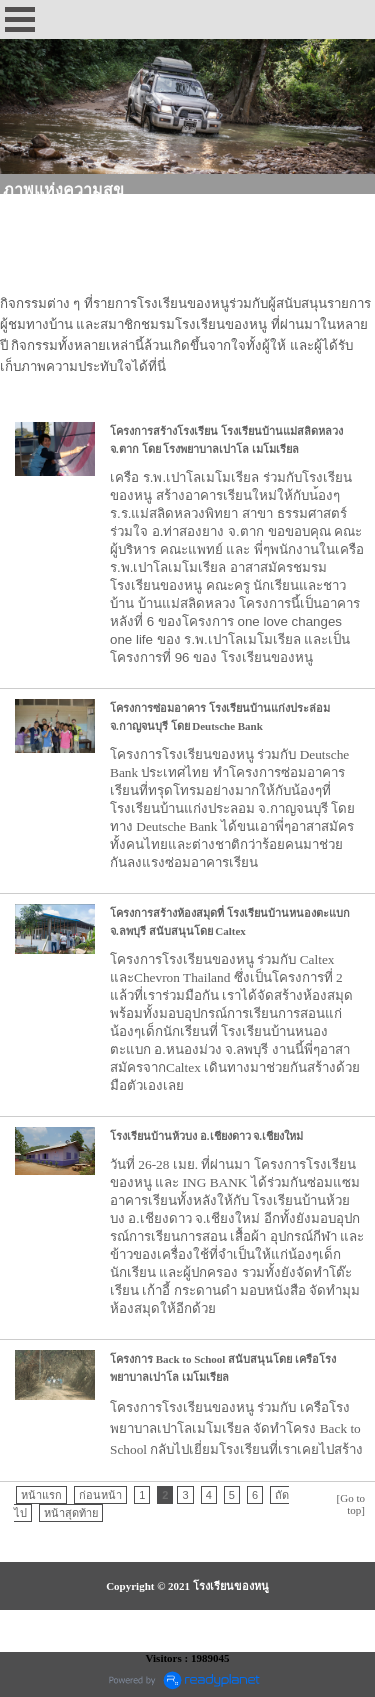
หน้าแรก (41, 1495)
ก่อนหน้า (100, 1495)
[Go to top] (351, 1504)
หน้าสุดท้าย (71, 1513)
